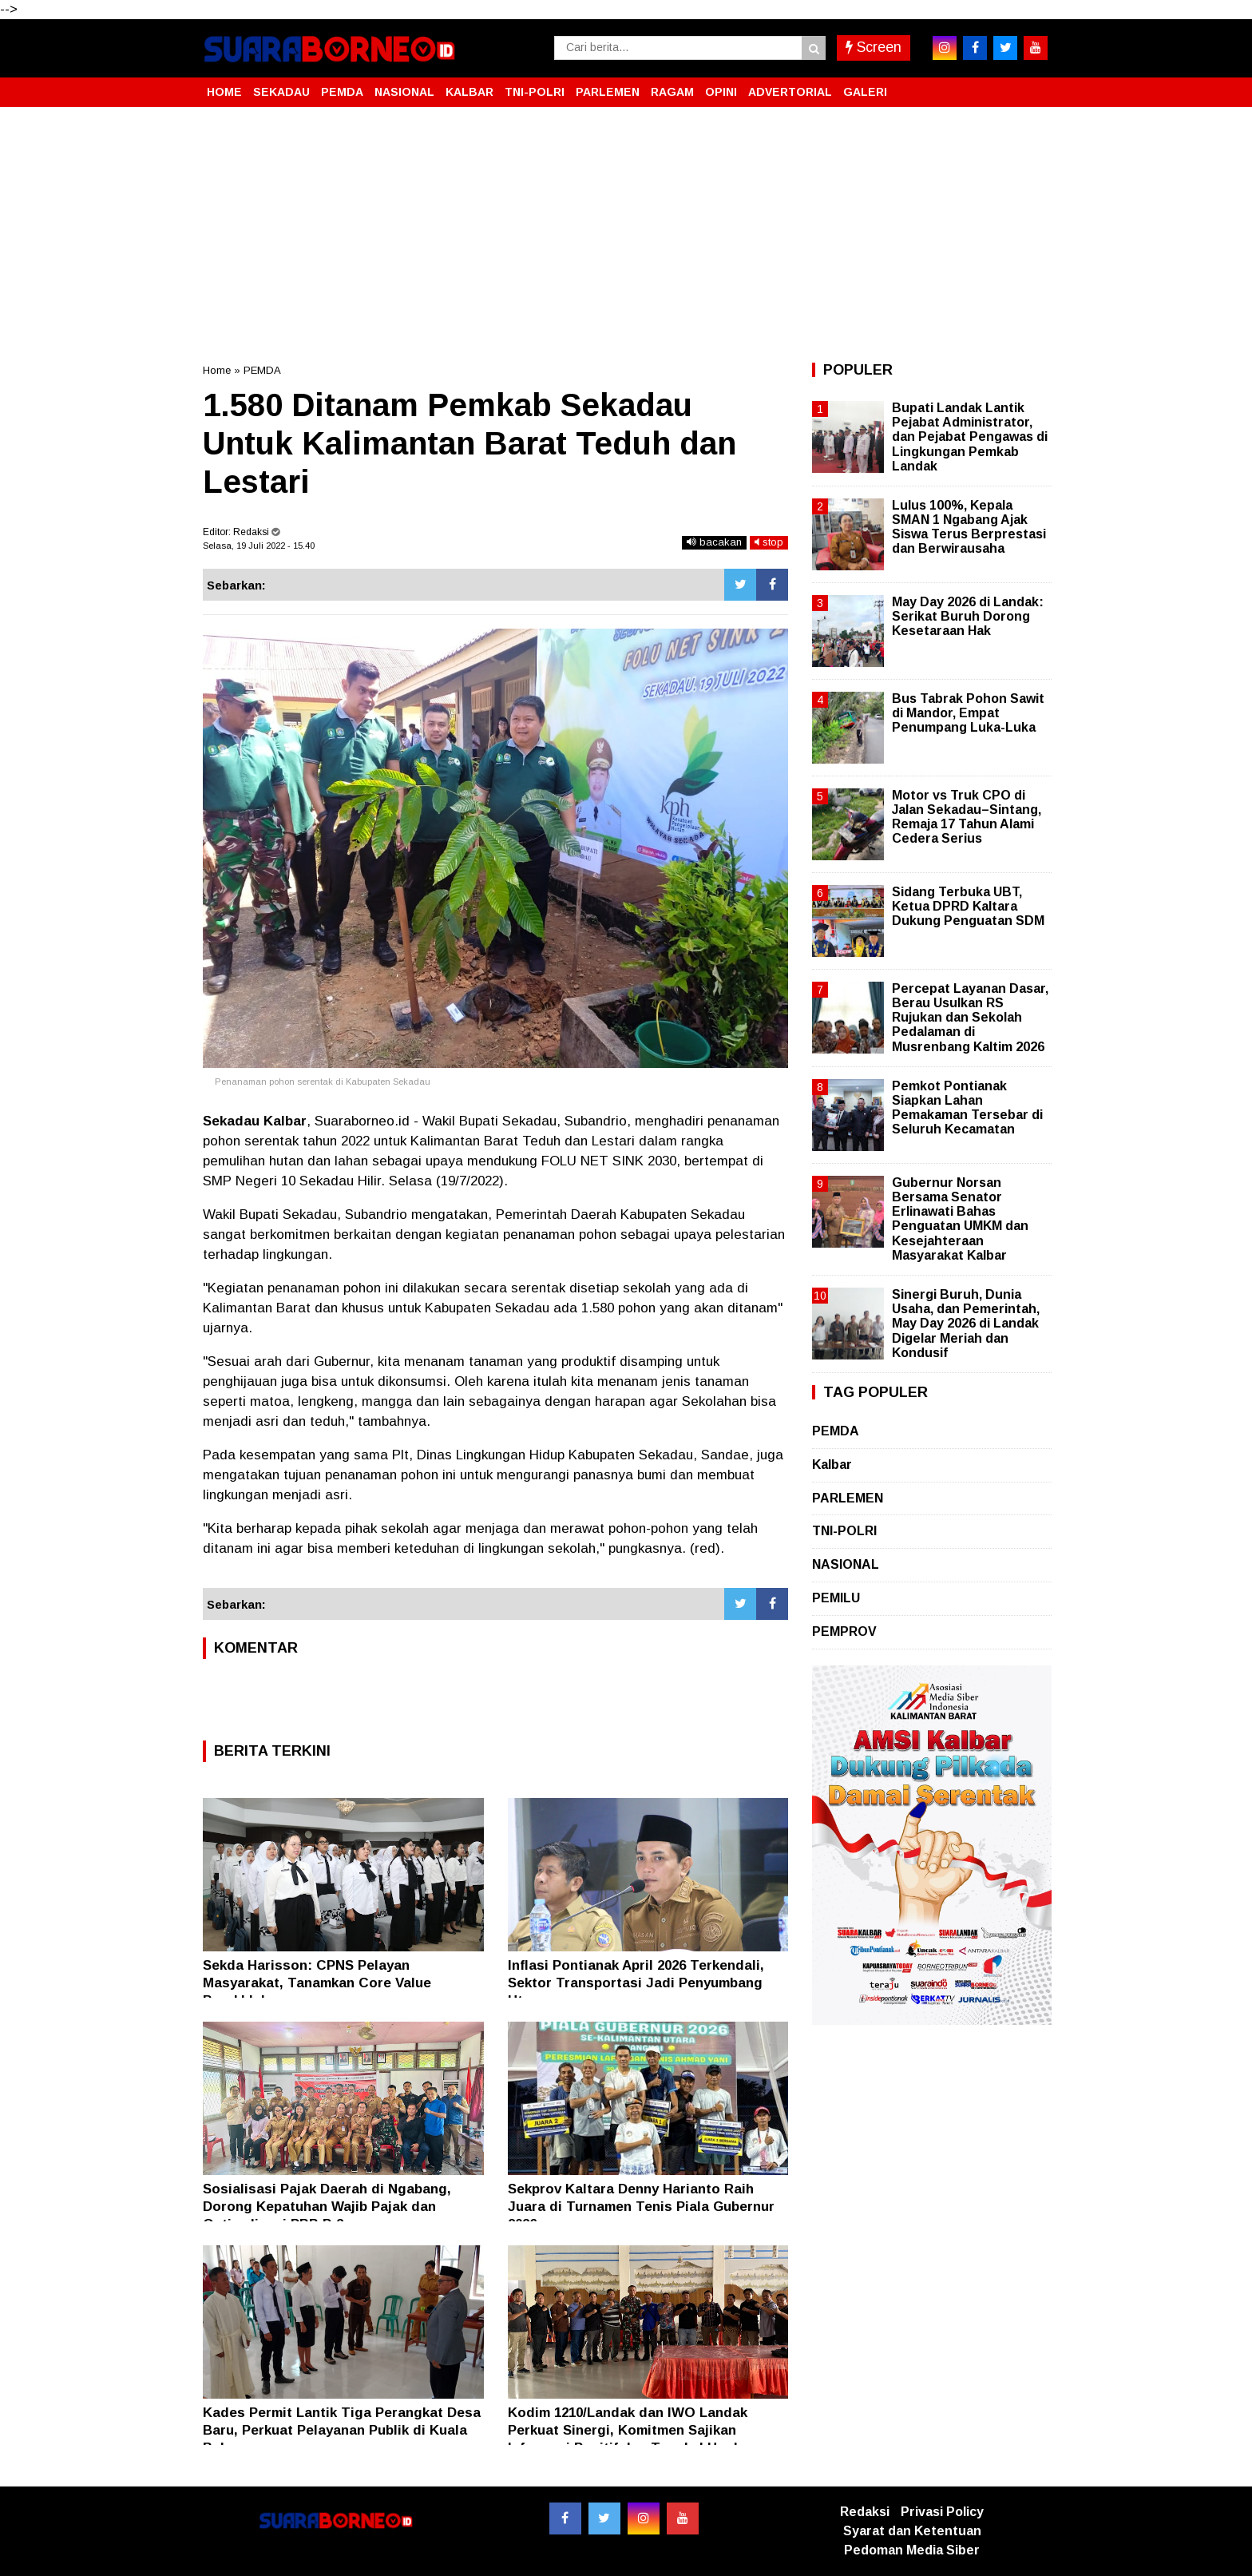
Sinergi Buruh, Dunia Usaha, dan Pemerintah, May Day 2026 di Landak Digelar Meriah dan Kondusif (966, 1323)
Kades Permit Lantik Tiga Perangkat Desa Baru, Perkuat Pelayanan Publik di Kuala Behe (342, 2430)
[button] (1033, 85)
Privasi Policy (942, 2511)
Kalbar (832, 1464)
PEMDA (342, 91)
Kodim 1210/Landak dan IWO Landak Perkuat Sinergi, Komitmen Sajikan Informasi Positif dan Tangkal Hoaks (628, 2430)
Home (217, 370)
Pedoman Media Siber (912, 2550)
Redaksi (864, 2511)
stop (769, 542)
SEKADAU (281, 91)
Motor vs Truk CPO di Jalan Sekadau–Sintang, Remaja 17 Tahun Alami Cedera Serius (966, 817)
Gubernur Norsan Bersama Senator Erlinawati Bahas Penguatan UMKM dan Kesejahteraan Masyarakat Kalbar (960, 1219)
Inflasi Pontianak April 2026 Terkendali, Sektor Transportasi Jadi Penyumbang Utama (636, 1983)
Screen (873, 47)
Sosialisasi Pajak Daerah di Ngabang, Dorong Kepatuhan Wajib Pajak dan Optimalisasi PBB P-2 (327, 2206)
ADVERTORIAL (790, 91)
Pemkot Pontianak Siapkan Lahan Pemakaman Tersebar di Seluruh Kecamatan (967, 1108)
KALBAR (469, 91)
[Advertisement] (626, 235)
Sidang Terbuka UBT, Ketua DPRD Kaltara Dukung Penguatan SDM (968, 906)
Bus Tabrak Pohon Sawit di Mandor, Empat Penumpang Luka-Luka (968, 713)
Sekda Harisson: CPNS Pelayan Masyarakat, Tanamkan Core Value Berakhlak (317, 1983)
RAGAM (672, 91)
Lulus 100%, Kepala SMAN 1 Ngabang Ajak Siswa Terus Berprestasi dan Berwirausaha (969, 527)
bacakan (714, 542)
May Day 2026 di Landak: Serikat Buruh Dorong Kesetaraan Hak (968, 616)
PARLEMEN (608, 91)
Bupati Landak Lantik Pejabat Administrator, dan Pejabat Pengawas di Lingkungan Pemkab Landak (970, 437)
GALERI (865, 91)
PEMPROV (844, 1631)
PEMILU (836, 1598)
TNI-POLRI (535, 91)
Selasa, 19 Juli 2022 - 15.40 (259, 545)
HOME (224, 91)
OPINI (721, 91)
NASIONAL (404, 91)
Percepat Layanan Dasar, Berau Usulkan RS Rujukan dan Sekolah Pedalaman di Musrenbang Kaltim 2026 (970, 1018)
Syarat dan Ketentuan (912, 2531)
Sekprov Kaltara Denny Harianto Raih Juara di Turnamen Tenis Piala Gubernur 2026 (641, 2206)
